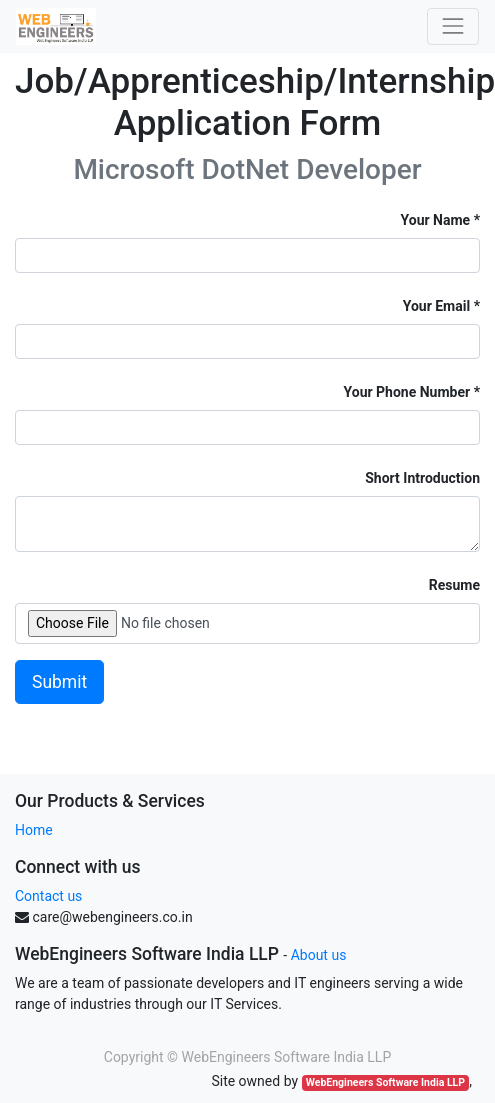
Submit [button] (59, 682)
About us (319, 955)
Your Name (436, 220)
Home (34, 830)
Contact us (48, 896)
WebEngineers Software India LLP (385, 1082)
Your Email (436, 306)
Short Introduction (422, 478)
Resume (454, 585)
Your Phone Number (407, 392)
